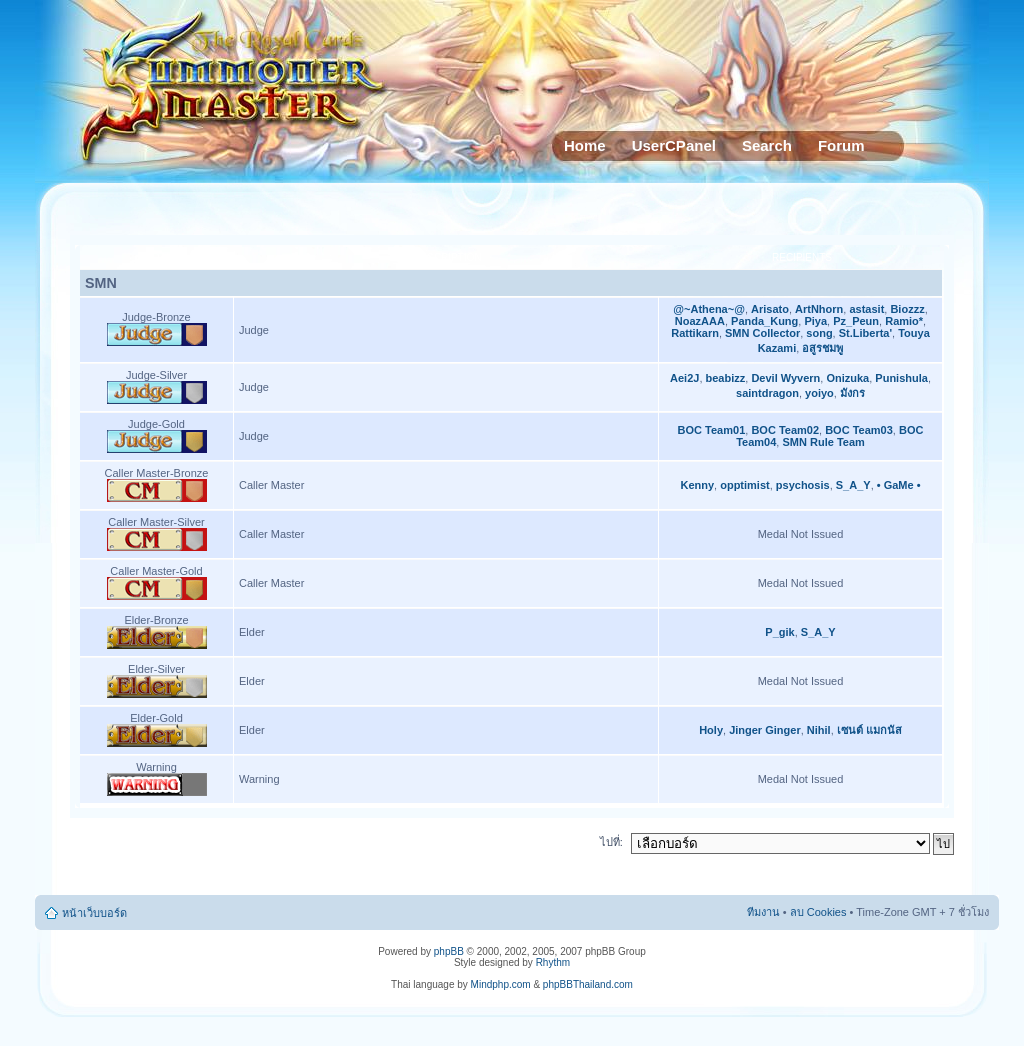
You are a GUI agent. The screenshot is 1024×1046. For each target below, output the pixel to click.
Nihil (819, 730)
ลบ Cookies (818, 912)
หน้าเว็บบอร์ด (94, 913)
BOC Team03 (859, 430)
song (819, 333)
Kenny (697, 485)
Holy (711, 730)
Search (767, 145)
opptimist (745, 485)
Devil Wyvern (785, 378)
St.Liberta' (865, 333)
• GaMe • (899, 485)
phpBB (449, 951)
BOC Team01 (712, 430)
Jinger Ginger (765, 730)
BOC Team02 (785, 430)
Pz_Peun (856, 321)
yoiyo (819, 393)
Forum (841, 145)
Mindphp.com (501, 984)
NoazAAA (700, 321)
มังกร (852, 393)
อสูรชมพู (822, 348)
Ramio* (904, 321)
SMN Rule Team (823, 442)
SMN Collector (762, 333)
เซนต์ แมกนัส (869, 730)
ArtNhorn (819, 309)
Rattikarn (695, 333)
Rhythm (553, 962)
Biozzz (907, 309)
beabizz (726, 378)
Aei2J (684, 378)
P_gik (779, 632)
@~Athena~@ (709, 309)
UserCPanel (674, 145)
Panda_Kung (764, 321)
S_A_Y (853, 485)
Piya (815, 321)
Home (585, 145)
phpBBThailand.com (588, 984)
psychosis (803, 485)
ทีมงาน (763, 912)
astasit (866, 309)
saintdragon (767, 393)
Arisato (770, 309)
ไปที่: (611, 842)
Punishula (901, 378)
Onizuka (847, 378)
